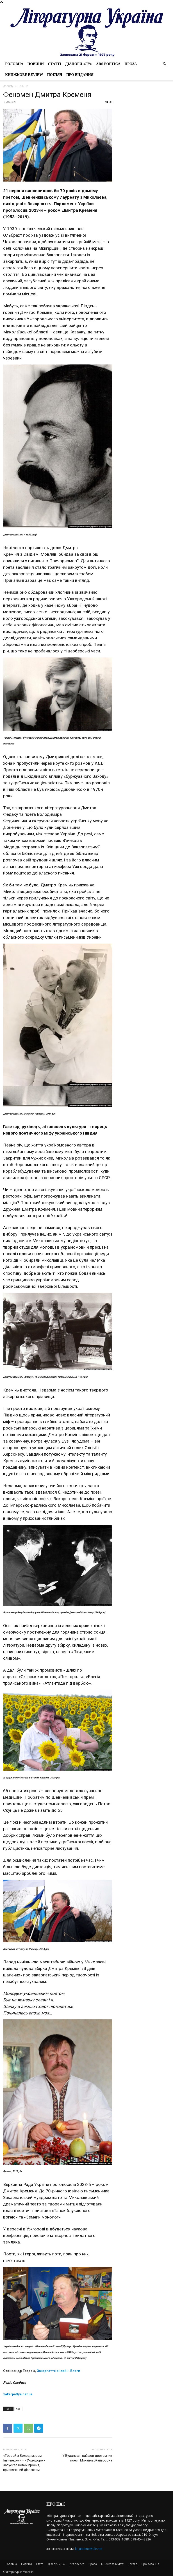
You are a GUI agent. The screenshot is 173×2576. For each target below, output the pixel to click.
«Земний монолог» (42, 2217)
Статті (54, 64)
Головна (14, 64)
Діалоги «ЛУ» (78, 64)
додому (8, 86)
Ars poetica (108, 64)
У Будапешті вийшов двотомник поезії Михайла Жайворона (87, 2458)
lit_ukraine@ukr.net (88, 2549)
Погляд (54, 74)
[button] (164, 64)
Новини (35, 64)
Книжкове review (24, 74)
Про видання (79, 74)
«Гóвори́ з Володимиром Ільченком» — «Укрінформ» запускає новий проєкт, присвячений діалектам (24, 2463)
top (18, 2408)
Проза (131, 64)
